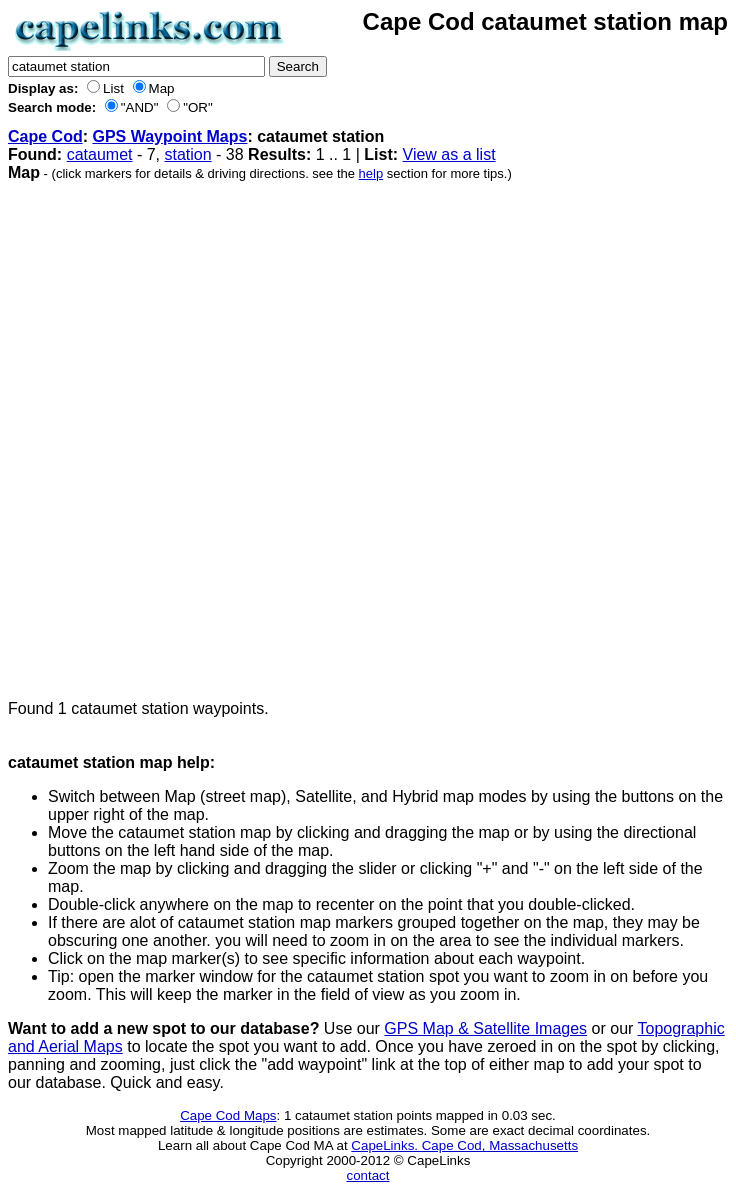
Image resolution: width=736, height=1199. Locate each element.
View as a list (449, 154)
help (371, 173)
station (187, 154)
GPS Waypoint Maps (169, 136)
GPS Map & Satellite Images (485, 1028)
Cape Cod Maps (228, 1115)
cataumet (100, 154)
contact (368, 1175)
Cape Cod (45, 136)
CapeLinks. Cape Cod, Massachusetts (464, 1145)
